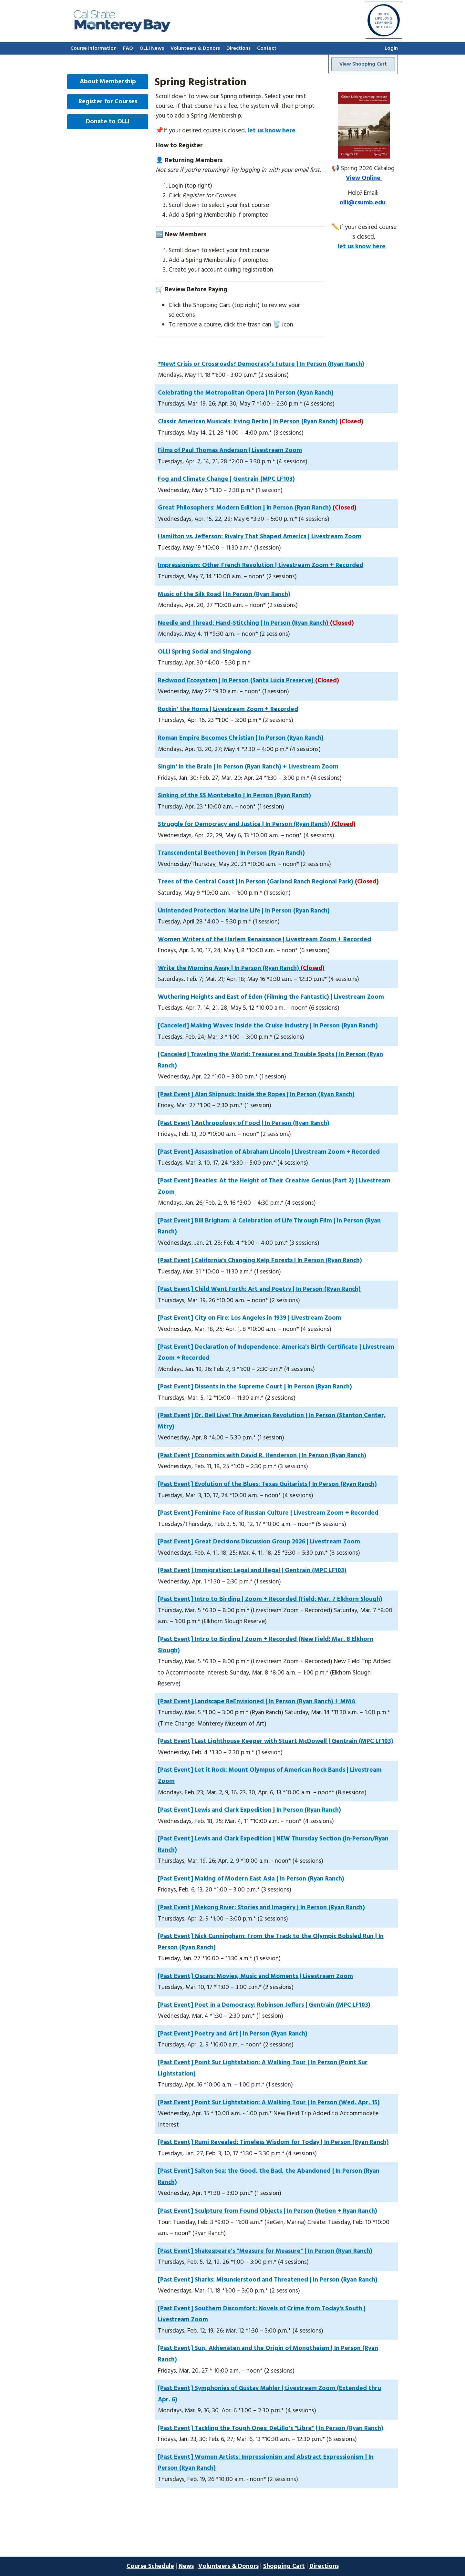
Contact (266, 48)
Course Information (93, 48)
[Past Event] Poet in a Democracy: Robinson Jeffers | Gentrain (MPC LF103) (264, 2005)
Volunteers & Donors (195, 48)
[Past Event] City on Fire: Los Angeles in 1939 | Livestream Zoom (249, 1318)
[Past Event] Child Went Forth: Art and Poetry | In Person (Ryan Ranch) (259, 1289)
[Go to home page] (122, 30)
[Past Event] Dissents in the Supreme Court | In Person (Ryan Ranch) (255, 1387)
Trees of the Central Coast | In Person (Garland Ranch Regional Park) (268, 882)
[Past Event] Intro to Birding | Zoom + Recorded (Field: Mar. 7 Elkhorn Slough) (270, 1599)
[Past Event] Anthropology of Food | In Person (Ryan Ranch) (243, 1123)
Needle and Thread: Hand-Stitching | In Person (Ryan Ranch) (256, 623)
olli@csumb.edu (362, 203)
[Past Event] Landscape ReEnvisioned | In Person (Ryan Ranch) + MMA (257, 1701)
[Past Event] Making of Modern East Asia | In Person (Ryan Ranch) (251, 1879)
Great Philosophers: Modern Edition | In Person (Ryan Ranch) (257, 508)
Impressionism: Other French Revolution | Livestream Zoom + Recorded (260, 565)
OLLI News (152, 48)
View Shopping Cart (363, 64)
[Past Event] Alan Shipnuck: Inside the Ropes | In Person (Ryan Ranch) (256, 1094)
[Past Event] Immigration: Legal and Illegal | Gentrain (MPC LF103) (252, 1570)
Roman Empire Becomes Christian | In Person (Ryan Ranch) (241, 738)
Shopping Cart (284, 2566)
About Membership (108, 82)
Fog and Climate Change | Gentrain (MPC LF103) (226, 479)
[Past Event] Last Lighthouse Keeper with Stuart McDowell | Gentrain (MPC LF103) (275, 1741)
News (186, 2566)
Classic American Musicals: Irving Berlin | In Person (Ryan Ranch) (260, 422)
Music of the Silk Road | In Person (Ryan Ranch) (224, 594)
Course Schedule (150, 2566)
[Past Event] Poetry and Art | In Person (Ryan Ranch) (232, 2034)
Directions (238, 48)
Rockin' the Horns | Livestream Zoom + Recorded (228, 709)
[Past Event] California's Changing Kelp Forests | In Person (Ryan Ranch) (260, 1260)
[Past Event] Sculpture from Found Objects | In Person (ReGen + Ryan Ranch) (267, 2211)
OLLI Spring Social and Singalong (204, 652)
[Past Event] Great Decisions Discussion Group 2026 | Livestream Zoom (259, 1542)
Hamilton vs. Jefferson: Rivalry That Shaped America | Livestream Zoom (259, 536)
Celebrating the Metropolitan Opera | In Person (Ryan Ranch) (246, 393)
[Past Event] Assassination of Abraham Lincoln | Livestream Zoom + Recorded (269, 1152)
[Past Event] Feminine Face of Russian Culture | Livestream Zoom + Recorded (268, 1513)
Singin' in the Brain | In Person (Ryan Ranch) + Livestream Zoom (248, 767)
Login (391, 48)
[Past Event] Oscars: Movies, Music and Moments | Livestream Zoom (255, 1976)
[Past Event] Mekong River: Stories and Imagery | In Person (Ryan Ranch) (261, 1907)
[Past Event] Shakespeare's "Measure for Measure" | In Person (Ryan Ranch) (265, 2251)
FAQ (128, 48)
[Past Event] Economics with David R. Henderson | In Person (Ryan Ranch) (262, 1455)
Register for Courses (107, 102)
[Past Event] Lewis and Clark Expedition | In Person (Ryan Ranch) (249, 1810)
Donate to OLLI (107, 122)
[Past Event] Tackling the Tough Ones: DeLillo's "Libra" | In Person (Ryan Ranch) (270, 2428)
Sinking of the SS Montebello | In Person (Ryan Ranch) (234, 795)
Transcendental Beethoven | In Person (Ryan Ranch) (231, 853)
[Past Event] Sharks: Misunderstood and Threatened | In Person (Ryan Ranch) (267, 2280)
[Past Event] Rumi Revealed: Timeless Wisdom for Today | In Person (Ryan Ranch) (273, 2142)
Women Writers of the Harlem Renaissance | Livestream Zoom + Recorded (264, 939)
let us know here (271, 131)
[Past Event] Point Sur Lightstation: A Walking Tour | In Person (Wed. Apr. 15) (269, 2102)
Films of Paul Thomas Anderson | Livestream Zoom (230, 450)
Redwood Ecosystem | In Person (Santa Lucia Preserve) (248, 680)
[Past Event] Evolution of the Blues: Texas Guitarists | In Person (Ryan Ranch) (267, 1484)
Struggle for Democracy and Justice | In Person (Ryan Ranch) (257, 824)
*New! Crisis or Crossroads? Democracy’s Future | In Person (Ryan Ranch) (261, 364)
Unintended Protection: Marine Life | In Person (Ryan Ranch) (244, 911)
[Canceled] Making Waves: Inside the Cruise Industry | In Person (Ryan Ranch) (268, 1026)
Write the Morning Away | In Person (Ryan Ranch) (241, 968)
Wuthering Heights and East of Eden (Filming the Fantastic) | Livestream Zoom (271, 997)
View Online (364, 178)
